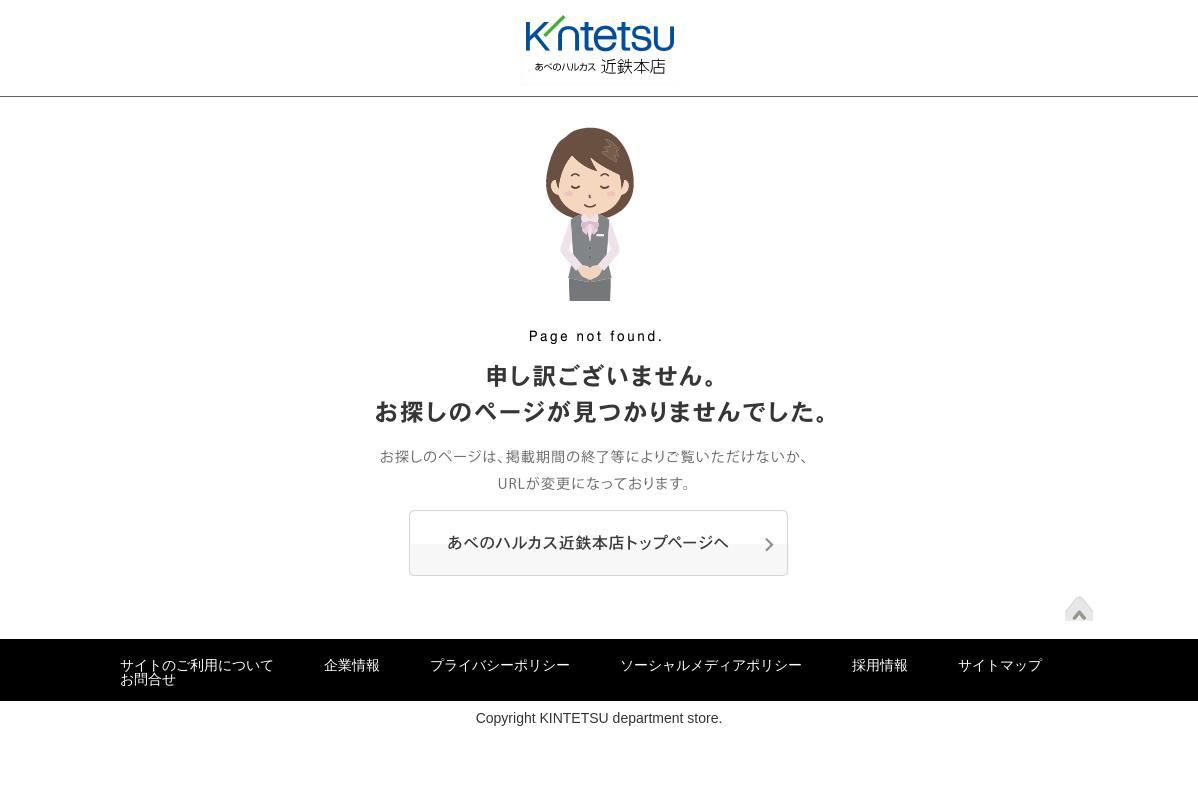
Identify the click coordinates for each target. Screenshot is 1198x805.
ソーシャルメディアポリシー (711, 665)
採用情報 (880, 665)
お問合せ (148, 679)
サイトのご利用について (197, 665)
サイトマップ (1000, 665)
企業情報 (352, 665)
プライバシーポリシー (500, 665)
